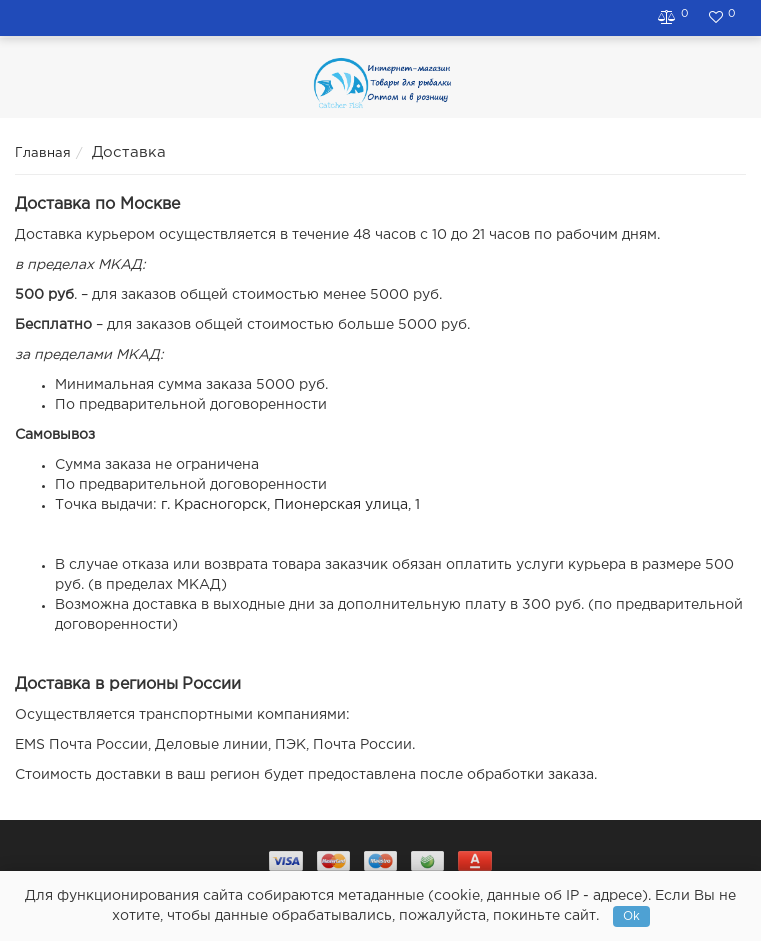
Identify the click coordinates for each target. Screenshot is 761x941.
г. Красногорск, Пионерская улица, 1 (290, 505)
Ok (631, 916)
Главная (43, 153)
